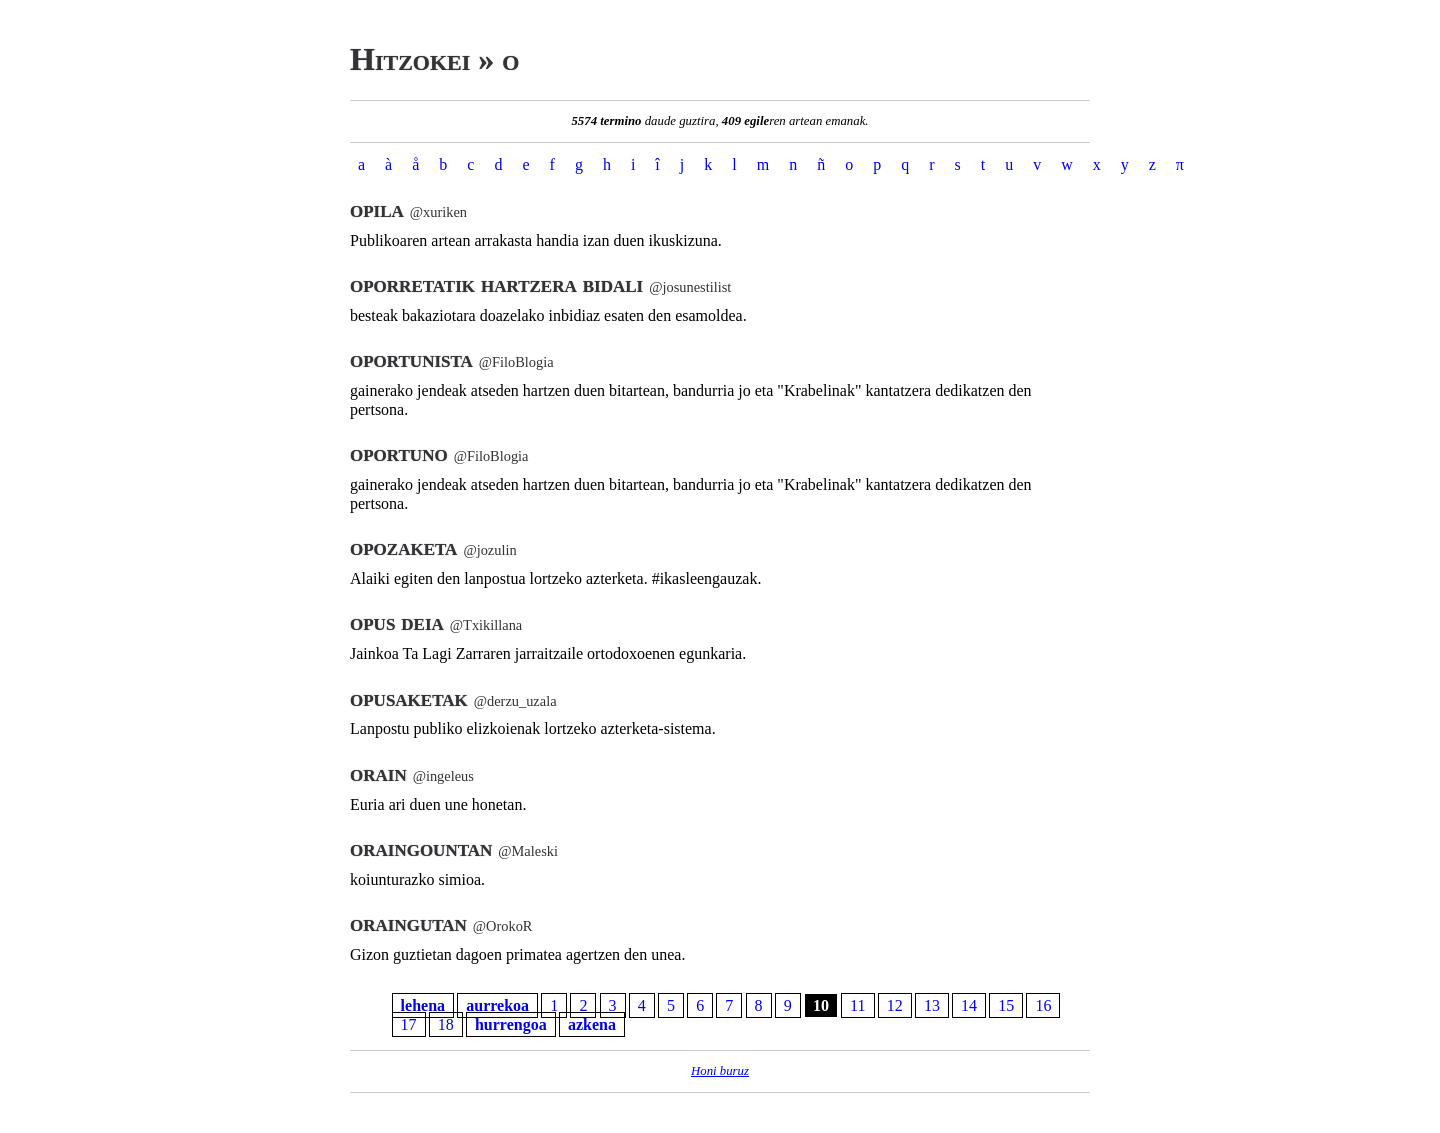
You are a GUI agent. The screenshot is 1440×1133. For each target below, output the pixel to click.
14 (969, 1005)
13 (932, 1005)
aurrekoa (497, 1005)
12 (895, 1005)
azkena (592, 1024)
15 (1006, 1005)
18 (446, 1024)
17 (409, 1024)
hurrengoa (511, 1024)
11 (857, 1005)
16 (1043, 1005)
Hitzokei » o (434, 59)
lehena (423, 1005)
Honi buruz (720, 1071)
